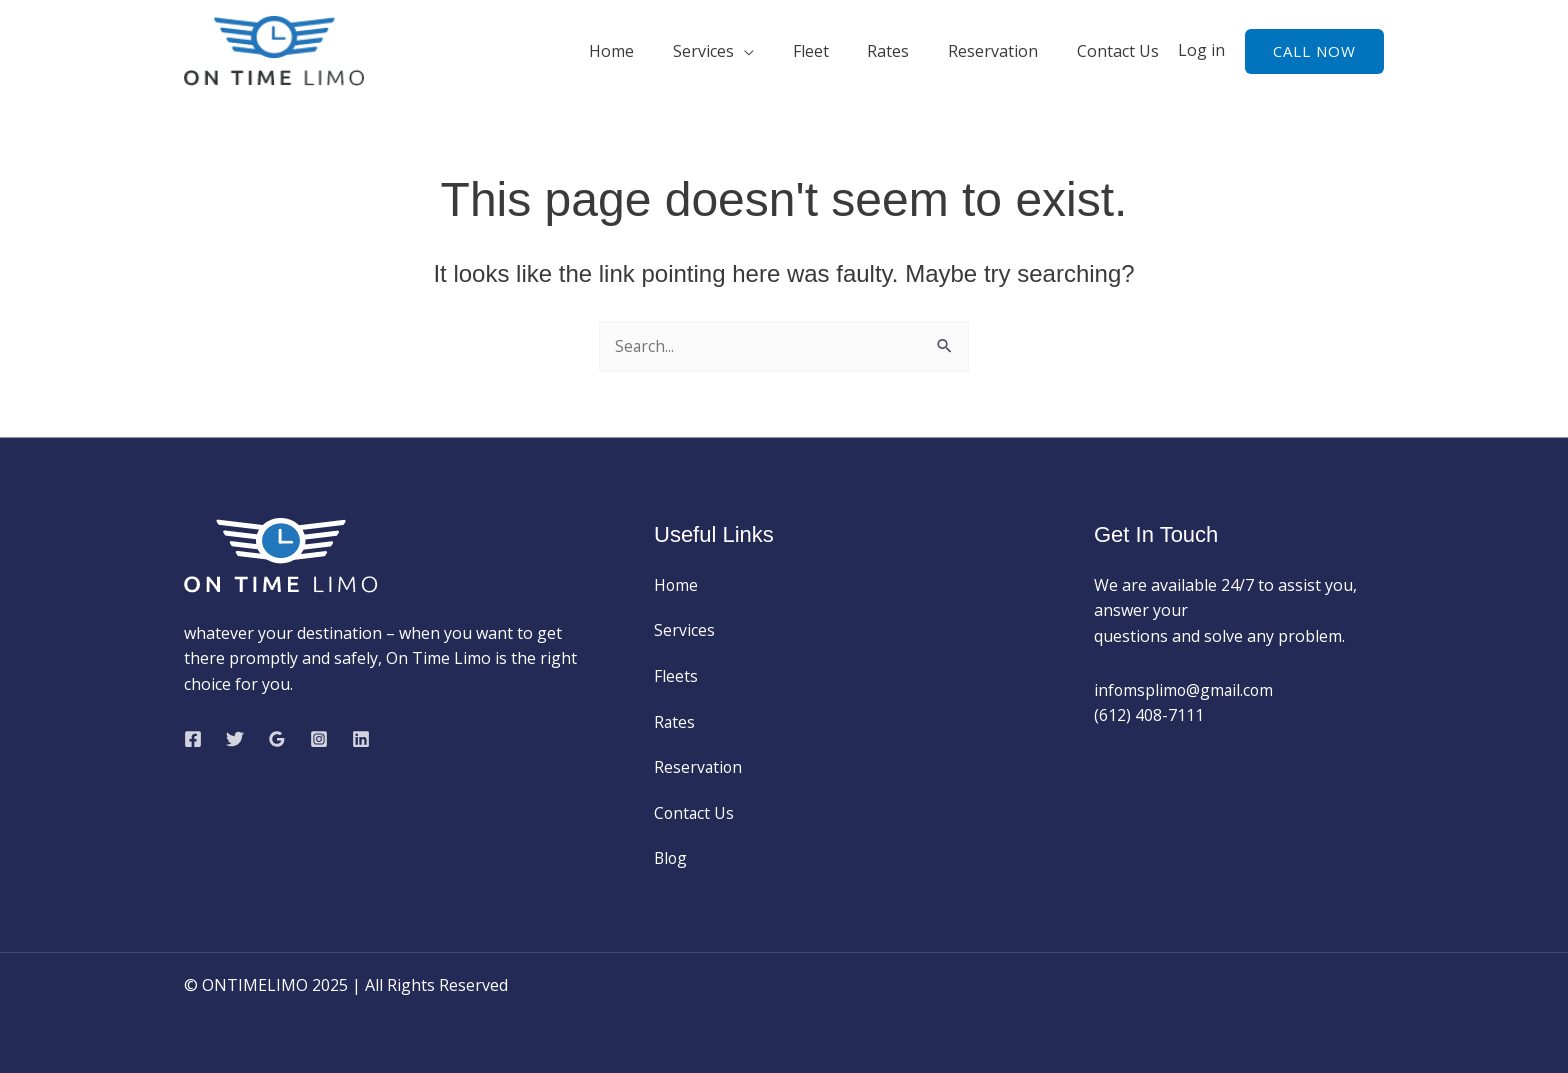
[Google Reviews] (277, 739)
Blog (671, 858)
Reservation (1003, 51)
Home (648, 51)
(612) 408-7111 (1149, 715)
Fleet (834, 51)
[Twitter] (235, 739)
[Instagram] (319, 739)
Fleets (676, 676)
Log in (1201, 50)
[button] (1314, 51)
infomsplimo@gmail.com (1187, 690)
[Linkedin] (361, 739)
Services (733, 51)
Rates (905, 51)
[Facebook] (193, 739)
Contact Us (1121, 51)
